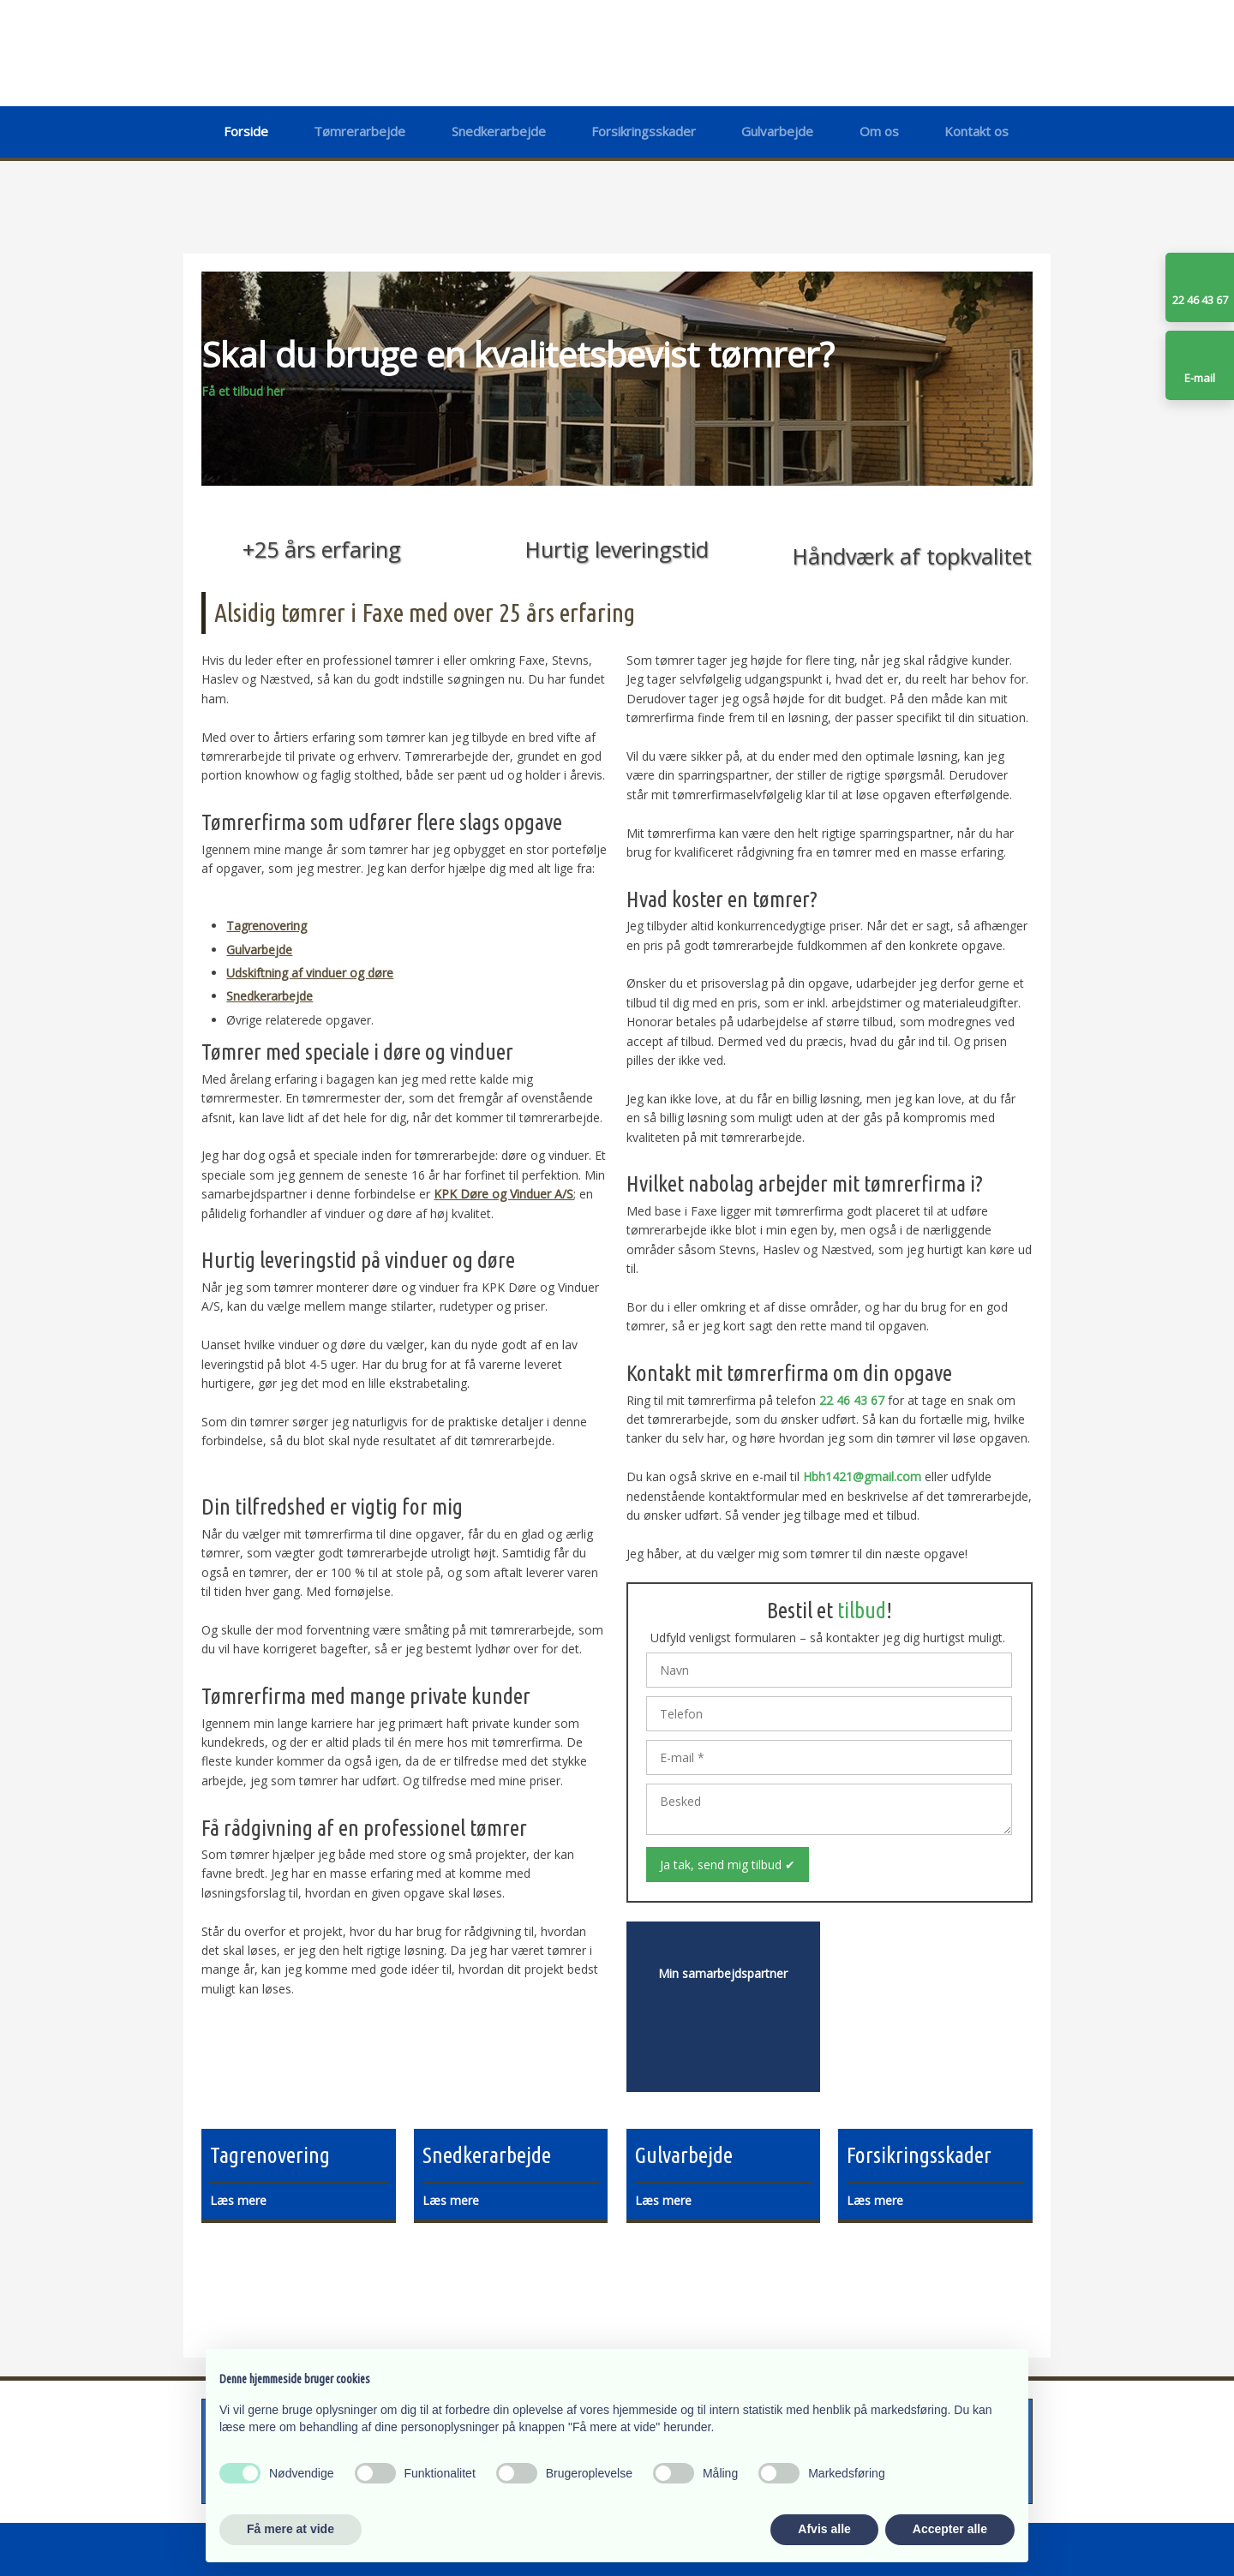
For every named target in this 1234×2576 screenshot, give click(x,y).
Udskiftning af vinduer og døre (309, 973)
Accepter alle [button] (950, 2529)
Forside (246, 131)
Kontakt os (976, 131)
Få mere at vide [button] (290, 2529)
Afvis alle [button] (824, 2529)
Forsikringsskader (643, 131)
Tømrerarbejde (359, 131)
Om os (879, 131)
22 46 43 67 (851, 1400)
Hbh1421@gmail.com (862, 1476)
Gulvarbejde (777, 131)
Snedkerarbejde (499, 131)
